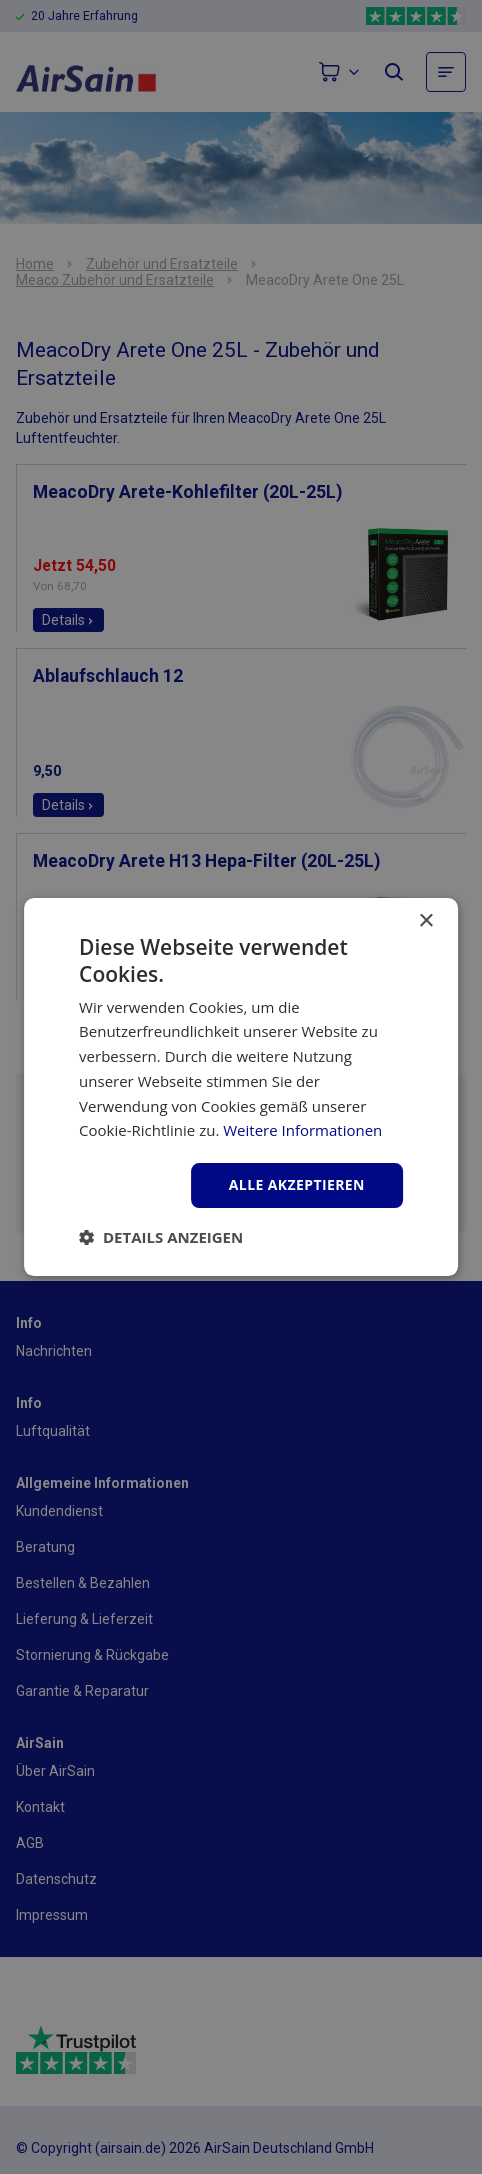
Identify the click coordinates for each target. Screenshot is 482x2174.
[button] (161, 1237)
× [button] (425, 921)
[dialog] (241, 1087)
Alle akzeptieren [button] (297, 1184)
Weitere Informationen (302, 1130)
